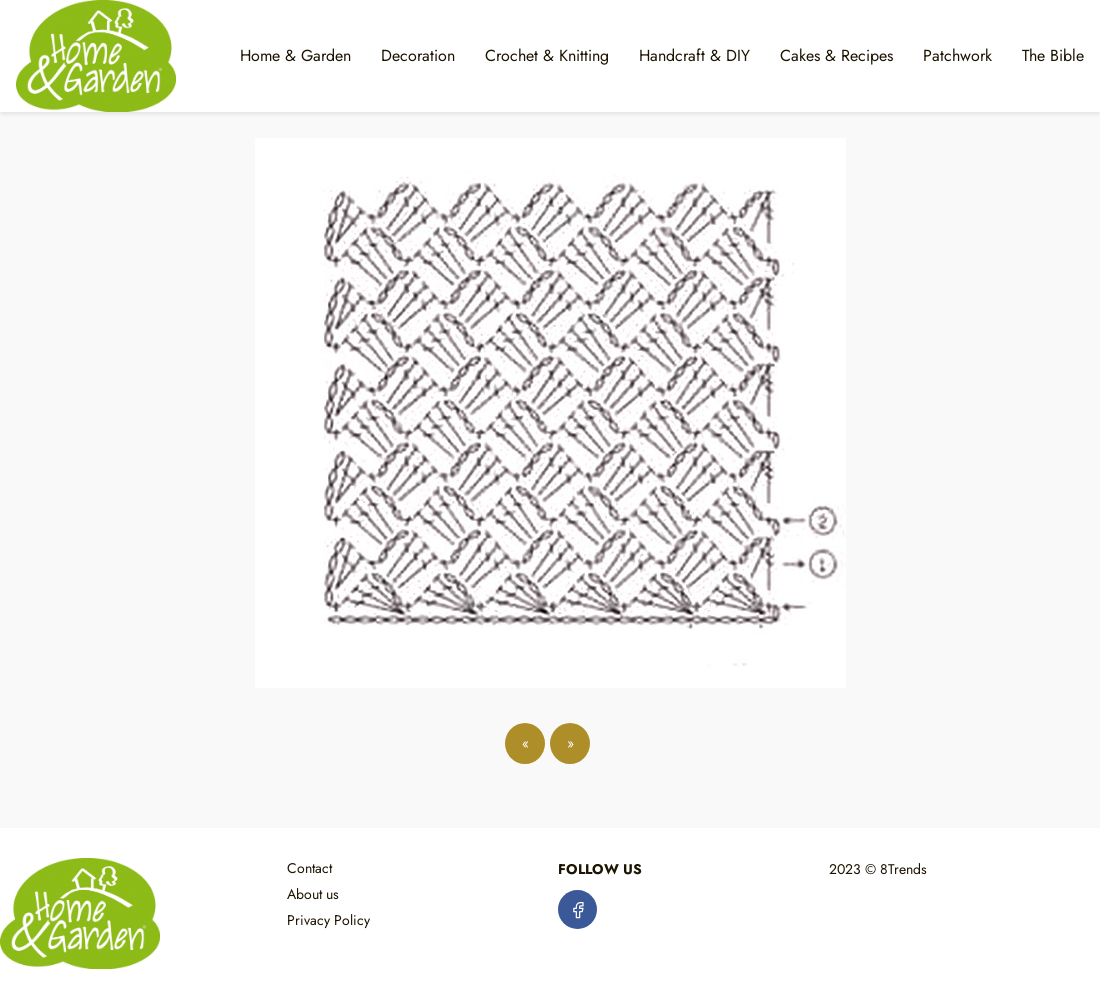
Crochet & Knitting (547, 55)
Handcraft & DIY (694, 55)
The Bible (1053, 55)
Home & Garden (295, 55)
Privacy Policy (328, 920)
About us (313, 894)
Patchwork (957, 55)
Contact (309, 868)
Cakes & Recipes (836, 55)
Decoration (418, 55)
